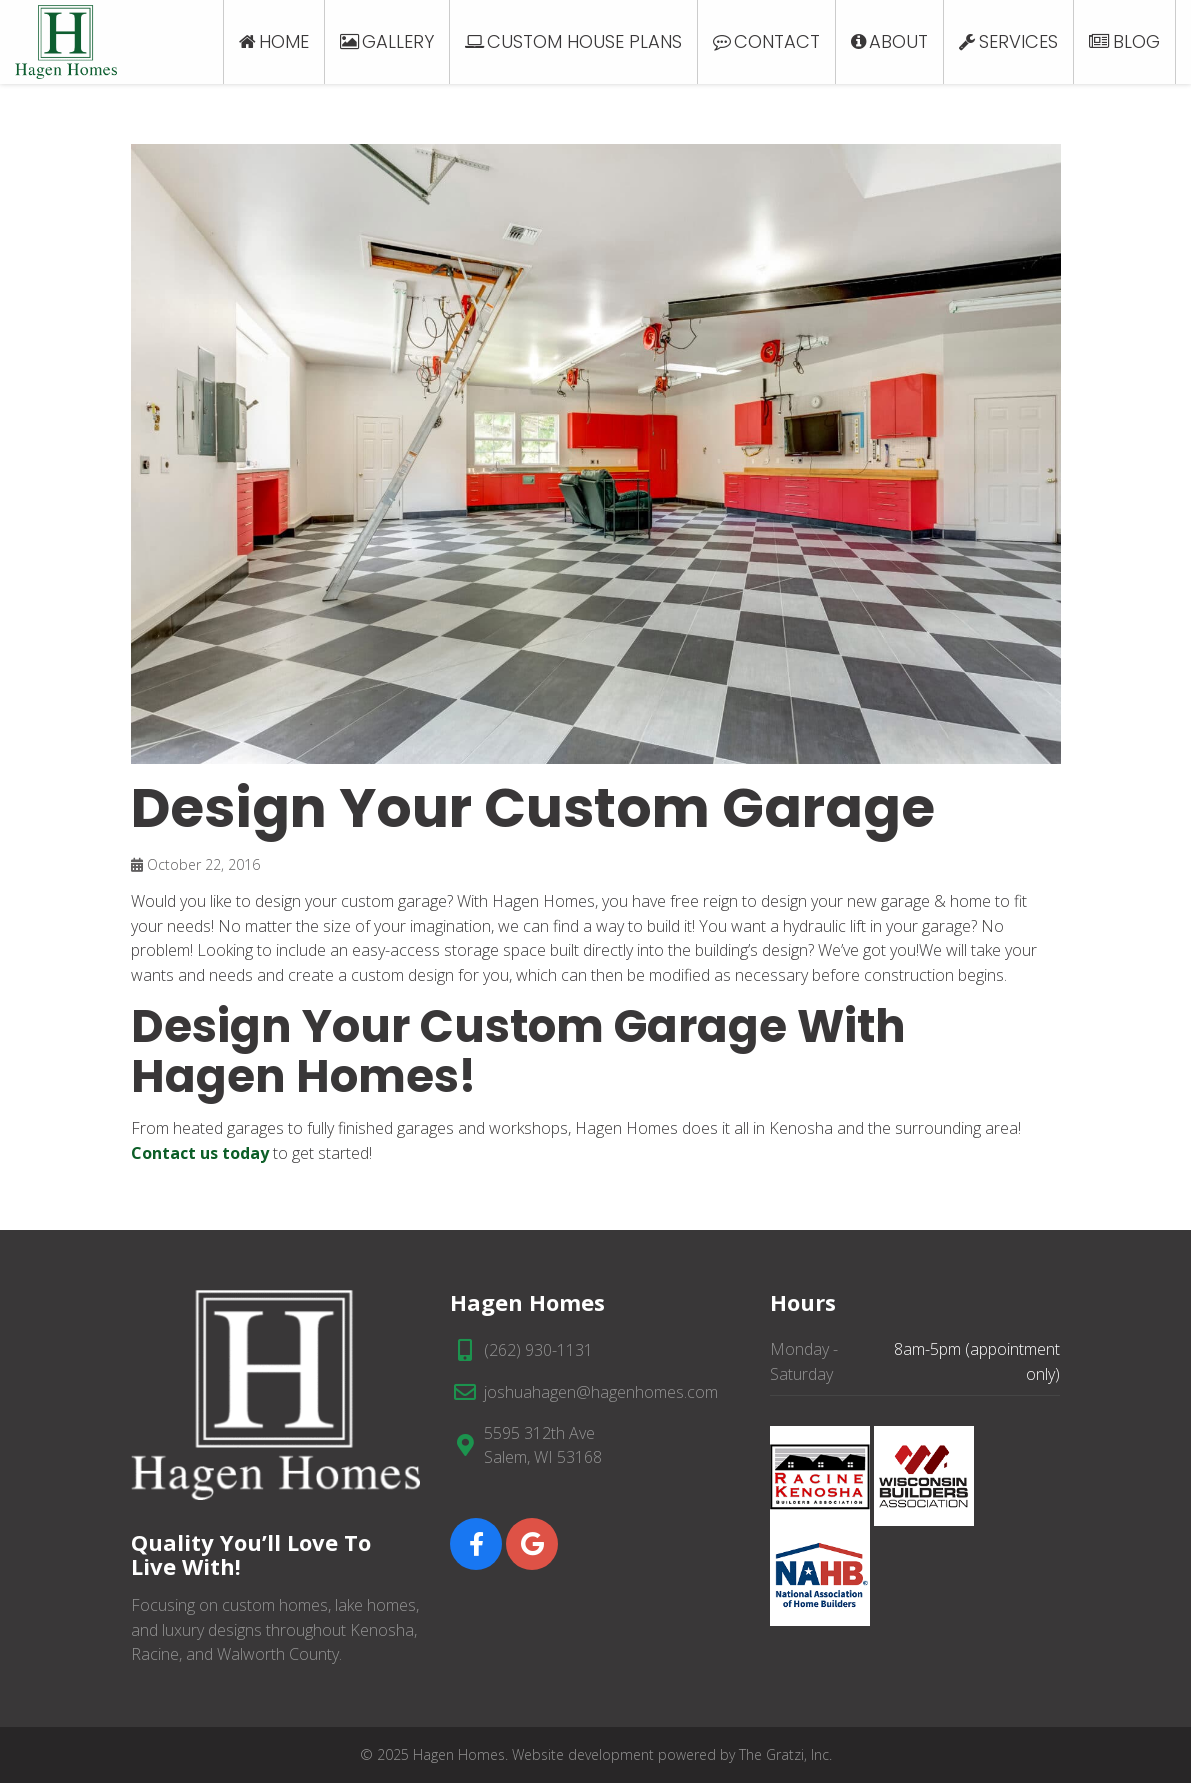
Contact (777, 41)
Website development (583, 1754)
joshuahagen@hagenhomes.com (601, 1392)
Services (1018, 41)
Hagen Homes (459, 1754)
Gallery (398, 41)
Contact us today (200, 1153)
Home (284, 41)
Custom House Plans (584, 41)
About (898, 41)
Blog (1136, 41)
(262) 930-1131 (538, 1350)
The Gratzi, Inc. (785, 1754)
